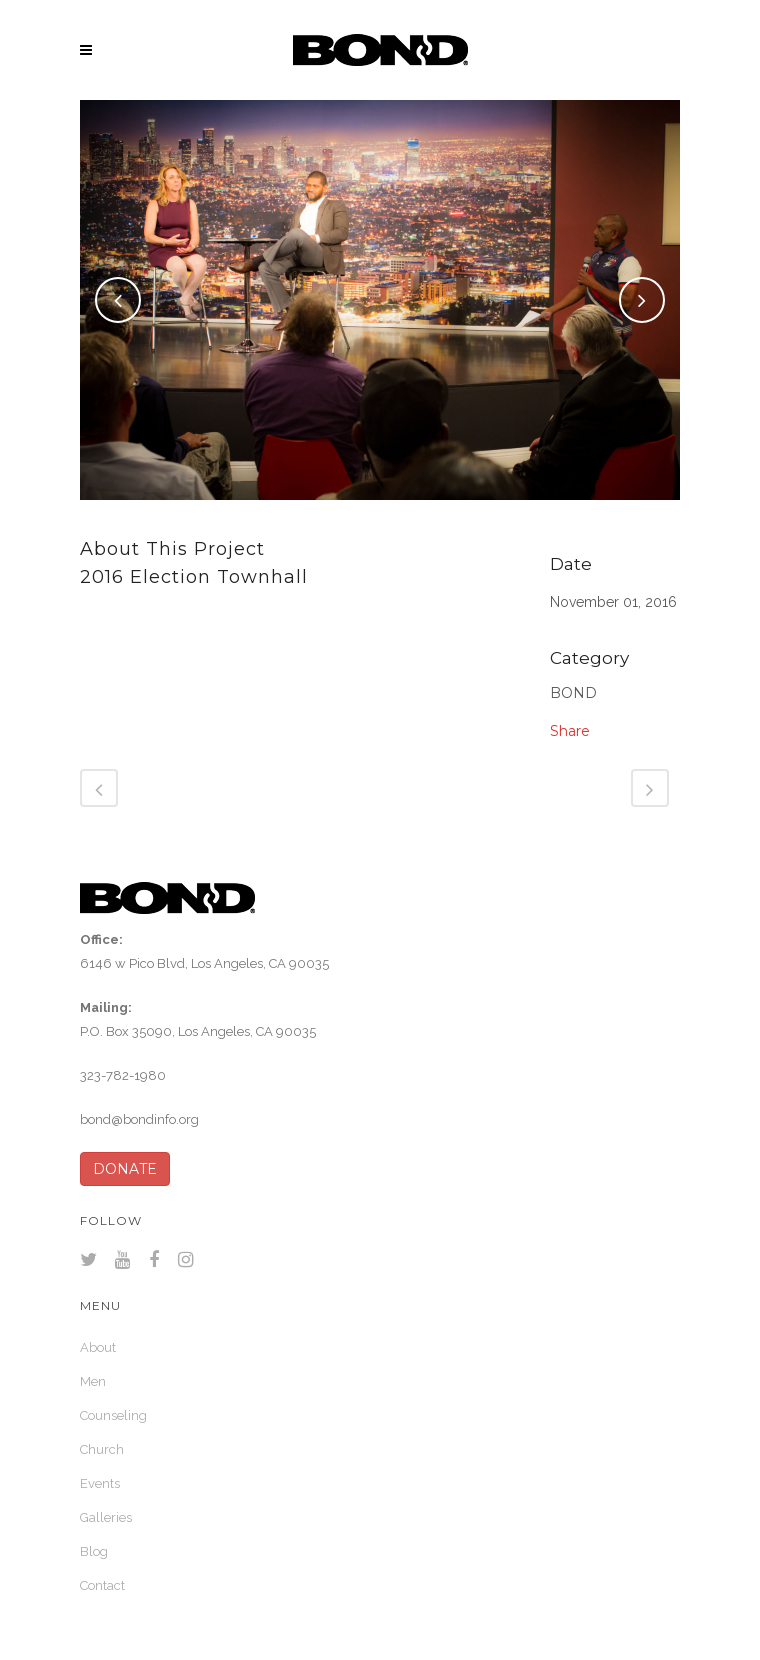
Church (102, 1449)
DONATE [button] (125, 1169)
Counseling (113, 1415)
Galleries (106, 1517)
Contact (102, 1585)
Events (100, 1483)
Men (93, 1381)
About (98, 1347)
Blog (94, 1551)
